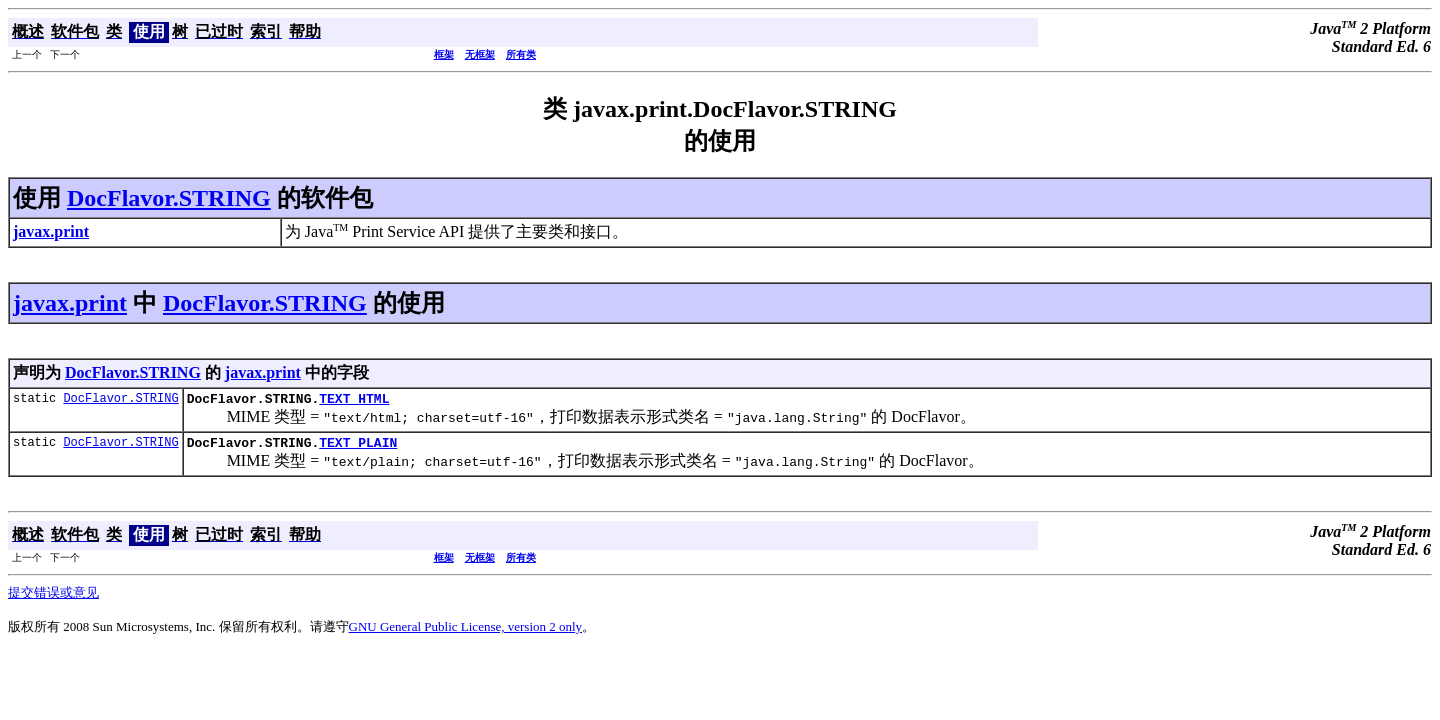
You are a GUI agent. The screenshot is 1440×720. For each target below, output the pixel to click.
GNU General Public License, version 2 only (466, 632)
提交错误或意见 (53, 598)
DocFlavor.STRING (169, 198)
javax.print (70, 303)
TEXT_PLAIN (358, 448)
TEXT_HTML (354, 401)
